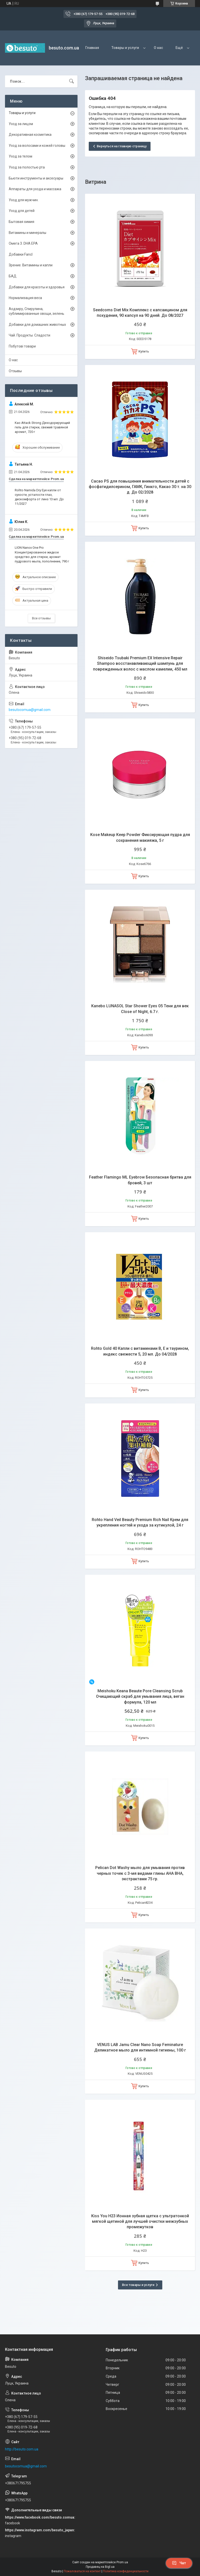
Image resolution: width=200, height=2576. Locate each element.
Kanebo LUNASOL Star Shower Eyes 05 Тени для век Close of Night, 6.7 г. (140, 1009)
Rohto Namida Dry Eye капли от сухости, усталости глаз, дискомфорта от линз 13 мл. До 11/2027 (39, 497)
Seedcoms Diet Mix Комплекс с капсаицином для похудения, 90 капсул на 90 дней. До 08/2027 (140, 313)
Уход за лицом (21, 124)
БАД (12, 276)
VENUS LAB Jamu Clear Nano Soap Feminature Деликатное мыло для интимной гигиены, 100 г (140, 2047)
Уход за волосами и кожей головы (37, 146)
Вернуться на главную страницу (121, 146)
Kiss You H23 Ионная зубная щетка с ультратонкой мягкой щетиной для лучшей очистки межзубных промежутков (140, 2222)
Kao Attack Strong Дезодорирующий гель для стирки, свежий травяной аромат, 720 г (42, 427)
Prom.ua (122, 2562)
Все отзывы (41, 618)
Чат (179, 2563)
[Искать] (72, 81)
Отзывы (15, 371)
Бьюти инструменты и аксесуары (36, 178)
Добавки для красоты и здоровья (36, 287)
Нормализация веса (25, 298)
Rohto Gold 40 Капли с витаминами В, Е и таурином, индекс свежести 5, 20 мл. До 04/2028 (140, 1351)
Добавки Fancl (20, 254)
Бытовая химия (21, 222)
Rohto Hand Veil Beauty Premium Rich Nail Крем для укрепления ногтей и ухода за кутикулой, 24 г (140, 1522)
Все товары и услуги (138, 2285)
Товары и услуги (125, 48)
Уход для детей (21, 211)
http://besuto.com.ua (21, 2449)
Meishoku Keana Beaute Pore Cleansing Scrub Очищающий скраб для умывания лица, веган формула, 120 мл (140, 1697)
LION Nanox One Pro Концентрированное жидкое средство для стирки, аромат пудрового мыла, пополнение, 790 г (42, 554)
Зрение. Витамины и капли (30, 265)
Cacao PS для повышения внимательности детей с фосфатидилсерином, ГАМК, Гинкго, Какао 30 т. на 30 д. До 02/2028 (140, 487)
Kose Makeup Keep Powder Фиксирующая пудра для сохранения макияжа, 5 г (140, 837)
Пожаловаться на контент (82, 2571)
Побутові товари (22, 346)
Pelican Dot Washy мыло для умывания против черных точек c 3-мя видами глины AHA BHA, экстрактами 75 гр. (140, 1873)
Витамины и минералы (27, 233)
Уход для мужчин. (23, 200)
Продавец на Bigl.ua (100, 2567)
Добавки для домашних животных (37, 325)
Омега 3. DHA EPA (23, 243)
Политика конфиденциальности (125, 2571)
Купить (143, 351)
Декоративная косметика (30, 135)
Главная (92, 48)
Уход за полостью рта (27, 167)
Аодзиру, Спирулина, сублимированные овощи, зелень (36, 311)
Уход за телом (20, 156)
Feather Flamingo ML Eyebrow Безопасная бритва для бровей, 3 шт (140, 1180)
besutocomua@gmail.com (29, 710)
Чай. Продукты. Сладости (29, 335)
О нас (158, 48)
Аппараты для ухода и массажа (35, 189)
